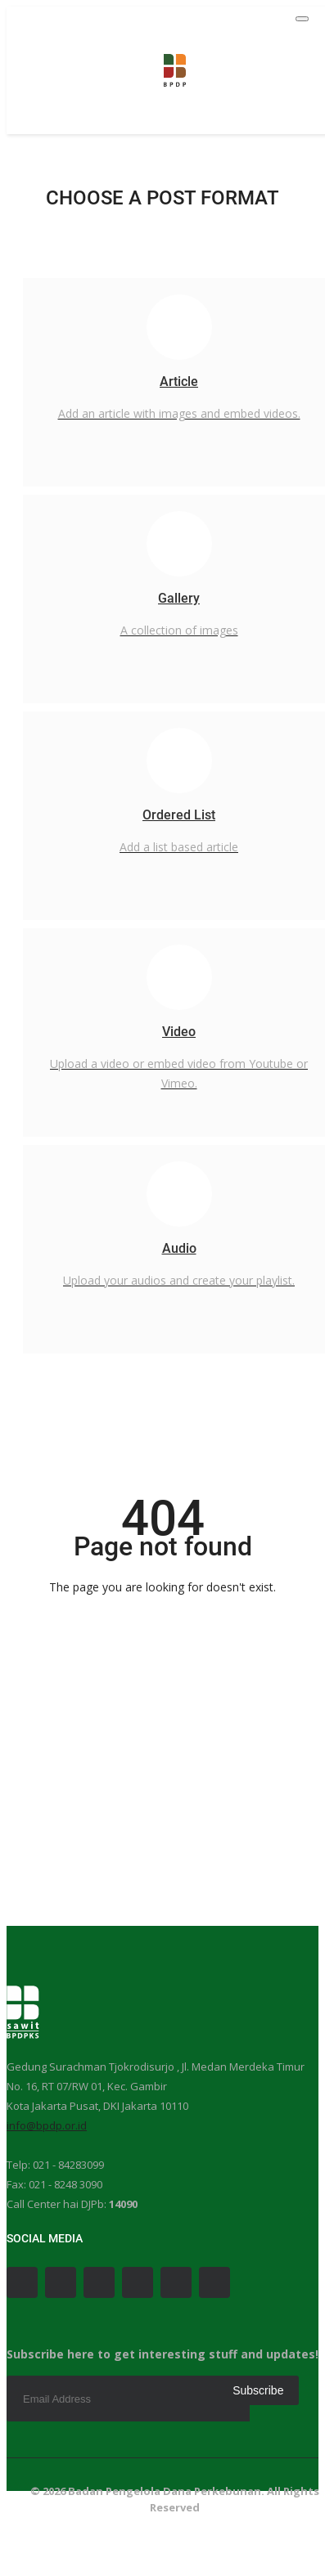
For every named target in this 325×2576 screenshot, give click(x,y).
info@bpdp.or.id (47, 2125)
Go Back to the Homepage (163, 1618)
